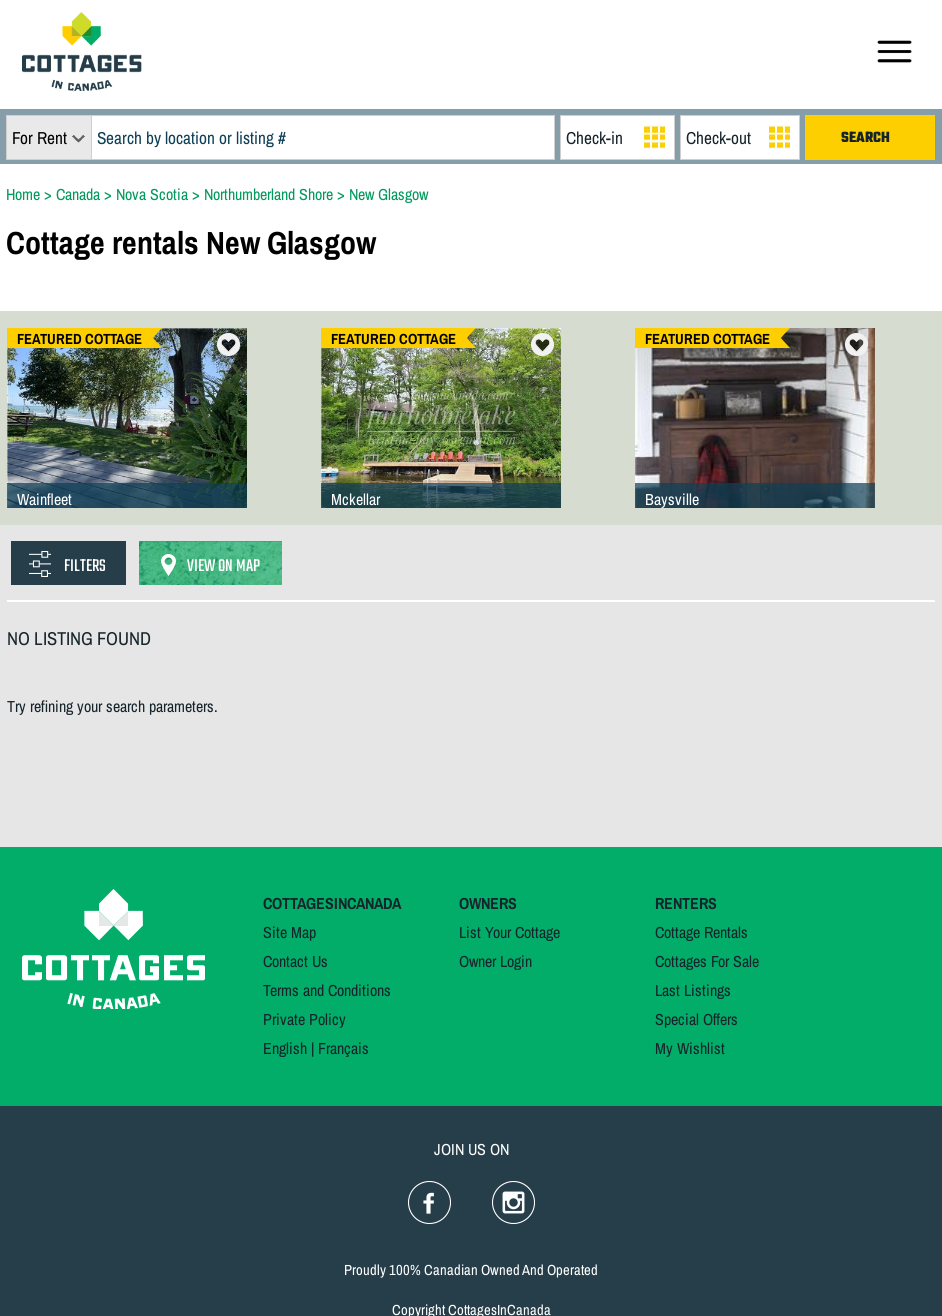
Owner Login (495, 961)
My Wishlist (690, 1048)
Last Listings (693, 990)
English (285, 1048)
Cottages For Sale (707, 961)
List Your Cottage (509, 932)
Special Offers (696, 1019)
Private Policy (304, 1019)
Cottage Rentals (701, 932)
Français (343, 1048)
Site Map (289, 932)
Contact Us (295, 961)
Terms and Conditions (327, 990)
